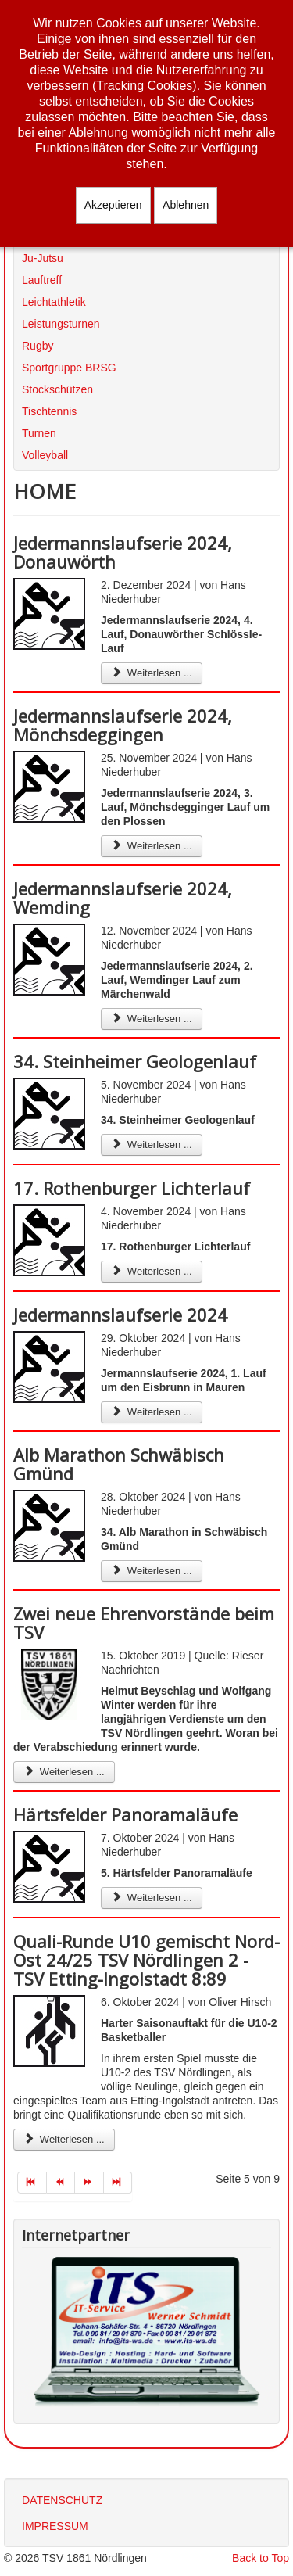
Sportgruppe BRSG (69, 367)
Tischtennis (49, 411)
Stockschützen (57, 389)
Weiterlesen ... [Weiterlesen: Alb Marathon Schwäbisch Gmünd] (151, 1571)
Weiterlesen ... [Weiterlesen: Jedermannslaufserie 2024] (151, 1412)
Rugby (37, 345)
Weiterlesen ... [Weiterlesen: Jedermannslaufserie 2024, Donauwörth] (151, 673)
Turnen (39, 433)
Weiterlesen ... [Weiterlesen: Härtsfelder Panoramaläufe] (151, 1897)
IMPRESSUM (55, 2526)
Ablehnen (186, 205)
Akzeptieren (113, 205)
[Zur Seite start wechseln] (32, 2183)
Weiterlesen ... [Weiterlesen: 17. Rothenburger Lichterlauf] (151, 1271)
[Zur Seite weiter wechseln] (89, 2183)
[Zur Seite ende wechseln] (118, 2183)
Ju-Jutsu (42, 258)
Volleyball (45, 455)
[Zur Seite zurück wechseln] (61, 2183)
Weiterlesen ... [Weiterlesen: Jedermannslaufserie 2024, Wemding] (151, 1018)
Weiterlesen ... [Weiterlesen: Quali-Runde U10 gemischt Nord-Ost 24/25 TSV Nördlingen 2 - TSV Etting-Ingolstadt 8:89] (64, 2139)
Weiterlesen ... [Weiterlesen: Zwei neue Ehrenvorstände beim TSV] (64, 1772)
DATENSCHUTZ (62, 2500)
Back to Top (260, 2558)
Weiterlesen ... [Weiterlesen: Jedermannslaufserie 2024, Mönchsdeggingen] (151, 846)
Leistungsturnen (61, 324)
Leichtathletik (54, 302)
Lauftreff (42, 280)
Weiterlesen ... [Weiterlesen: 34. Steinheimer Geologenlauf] (151, 1144)
